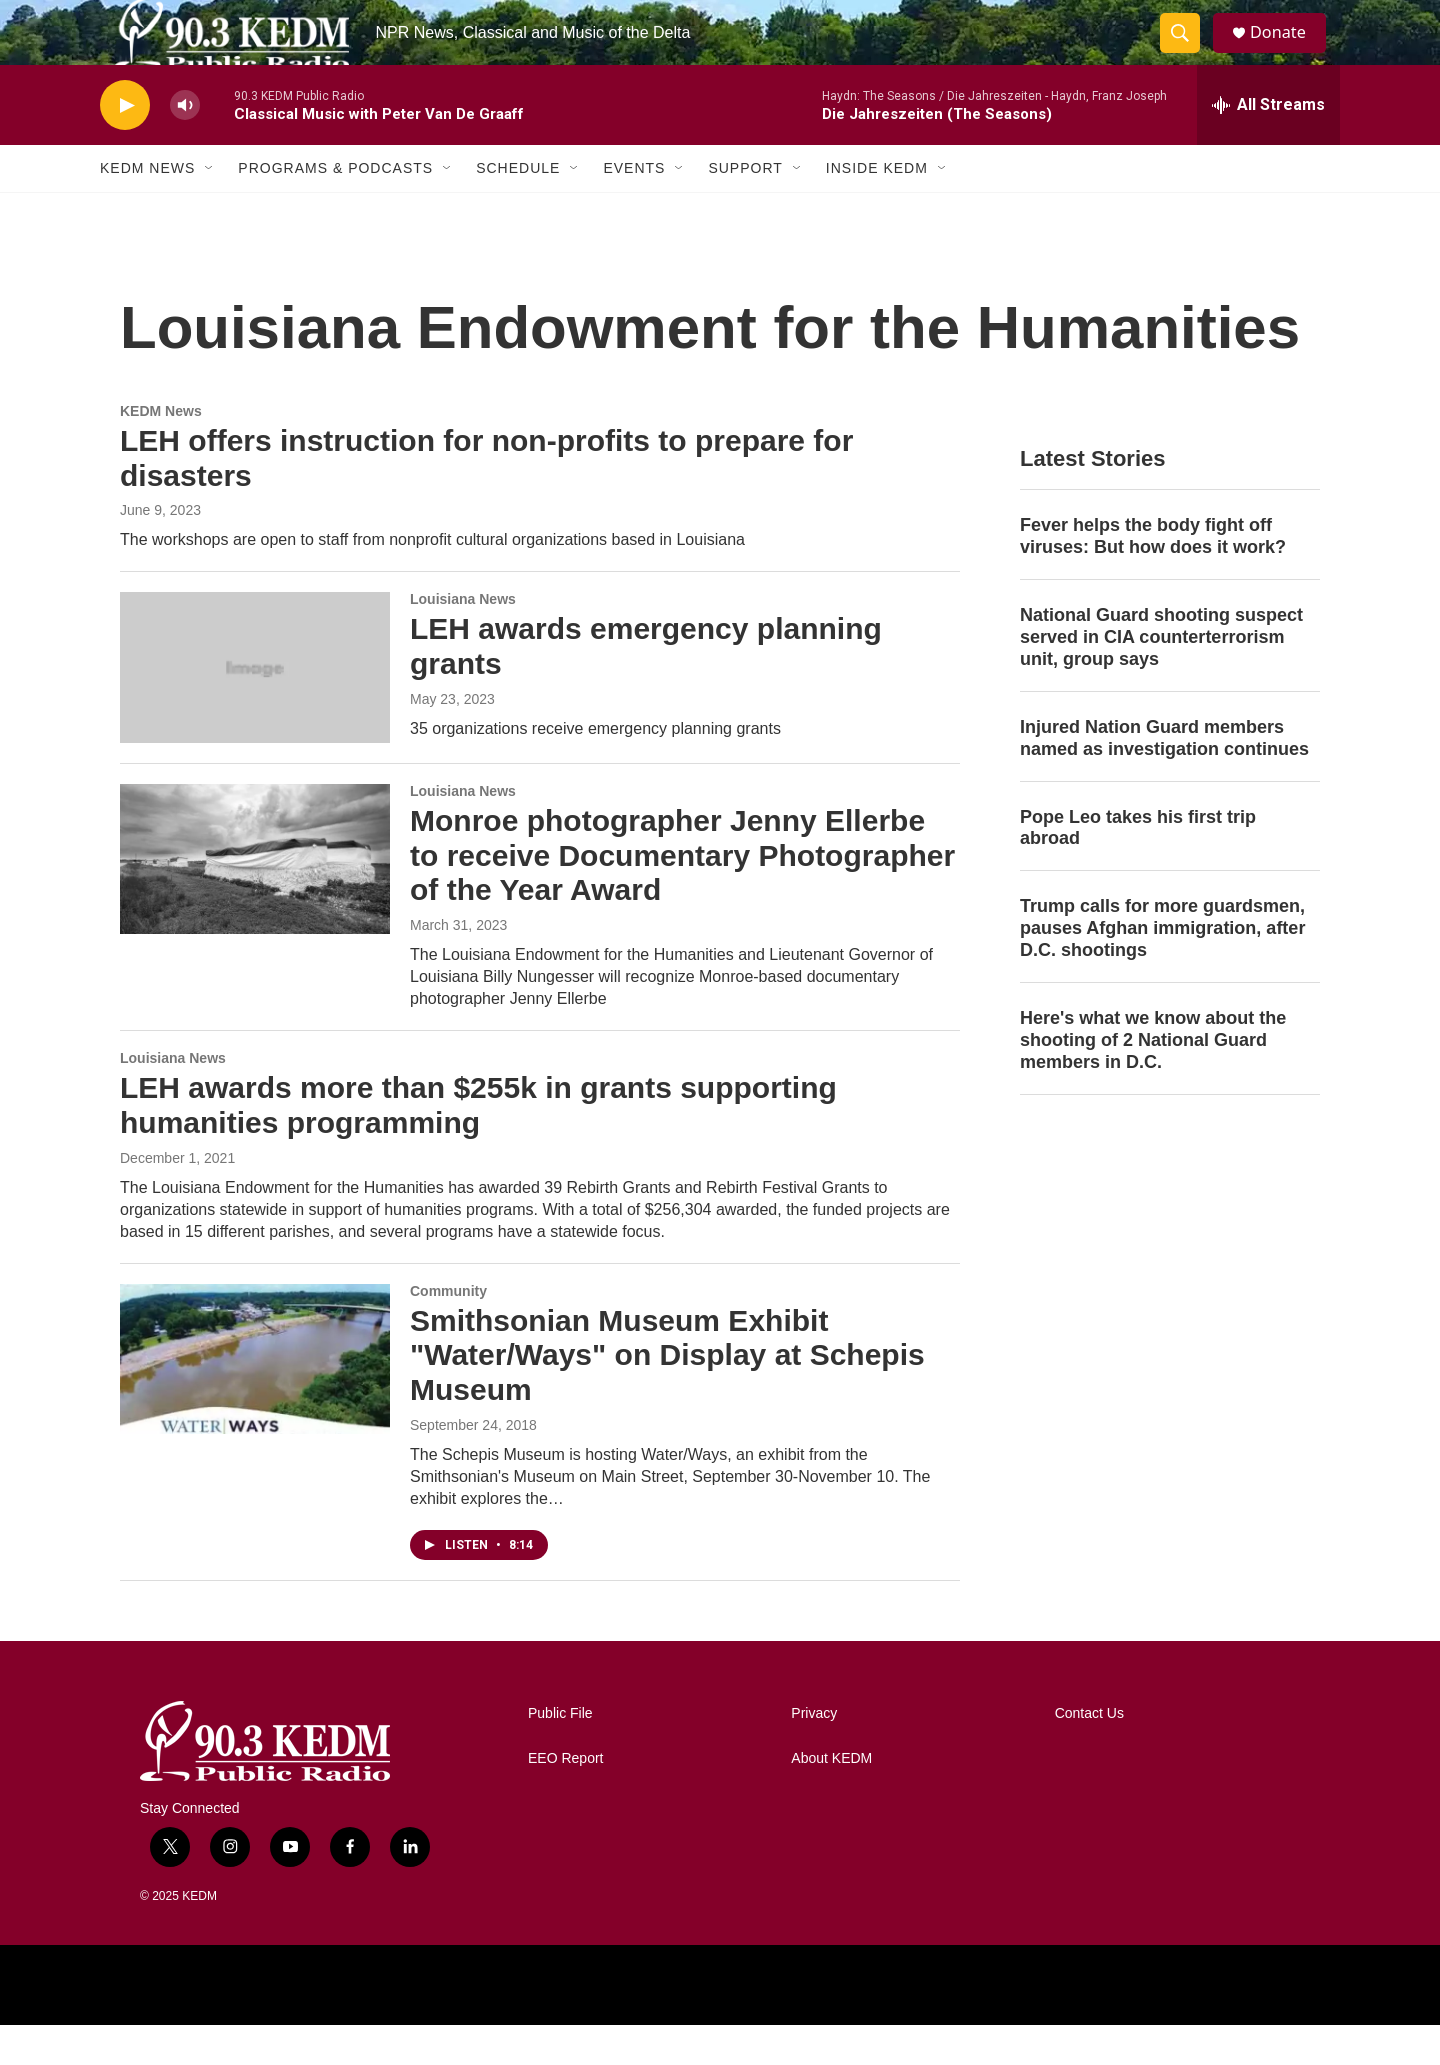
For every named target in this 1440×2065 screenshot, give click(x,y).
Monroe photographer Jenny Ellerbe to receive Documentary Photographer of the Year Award (682, 895)
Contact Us (1089, 1753)
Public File (560, 1753)
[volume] (185, 145)
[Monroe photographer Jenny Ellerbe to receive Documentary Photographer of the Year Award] (255, 899)
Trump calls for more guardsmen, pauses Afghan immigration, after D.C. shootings (1162, 968)
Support (745, 208)
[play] (125, 145)
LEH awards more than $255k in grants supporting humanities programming (478, 1145)
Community (448, 1331)
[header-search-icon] (1188, 53)
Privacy (814, 1753)
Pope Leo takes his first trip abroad (1138, 867)
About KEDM (831, 1798)
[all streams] (1268, 145)
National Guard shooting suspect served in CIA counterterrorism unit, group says (1161, 677)
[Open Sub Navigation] (210, 208)
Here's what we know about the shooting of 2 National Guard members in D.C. (1153, 1080)
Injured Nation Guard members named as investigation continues (1164, 778)
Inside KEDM (877, 208)
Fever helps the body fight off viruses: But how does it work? (1153, 576)
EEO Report (565, 1798)
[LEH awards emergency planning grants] (255, 707)
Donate (1289, 52)
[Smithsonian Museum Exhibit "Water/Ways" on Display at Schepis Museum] (255, 1399)
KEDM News (147, 208)
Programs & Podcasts (335, 208)
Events (634, 208)
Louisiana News (463, 639)
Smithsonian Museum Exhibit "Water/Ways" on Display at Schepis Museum (667, 1394)
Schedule (518, 208)
